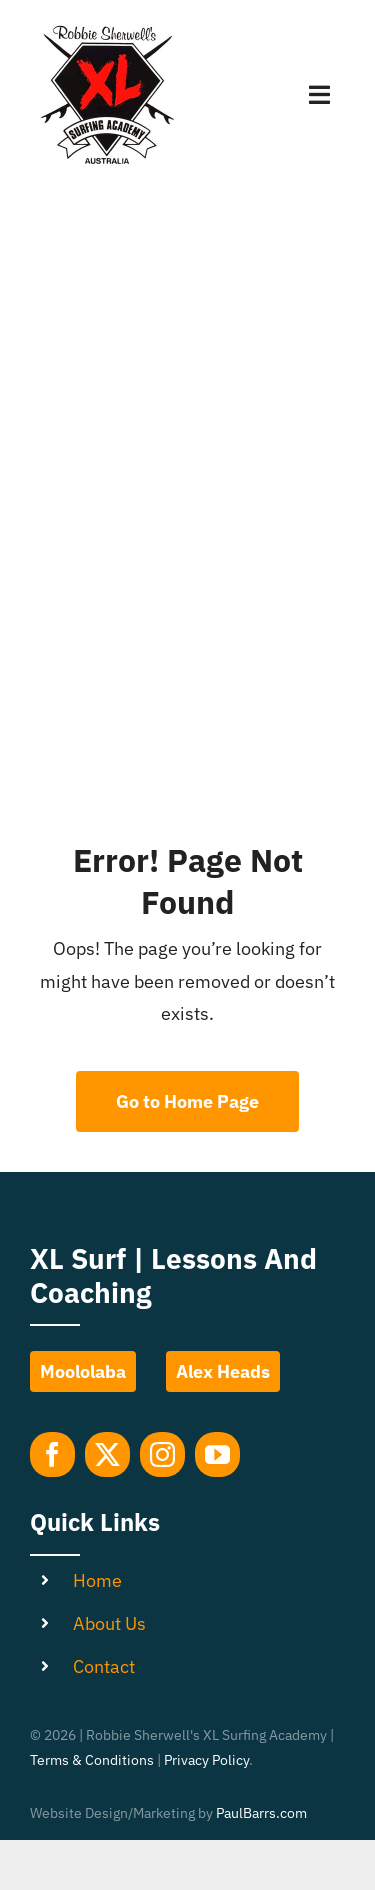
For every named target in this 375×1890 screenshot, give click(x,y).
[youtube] (217, 1454)
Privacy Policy (206, 1760)
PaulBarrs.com (261, 1813)
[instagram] (162, 1454)
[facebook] (52, 1454)
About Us (109, 1623)
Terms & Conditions (92, 1760)
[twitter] (107, 1454)
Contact (104, 1666)
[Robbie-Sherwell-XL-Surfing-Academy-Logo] (105, 28)
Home (97, 1580)
